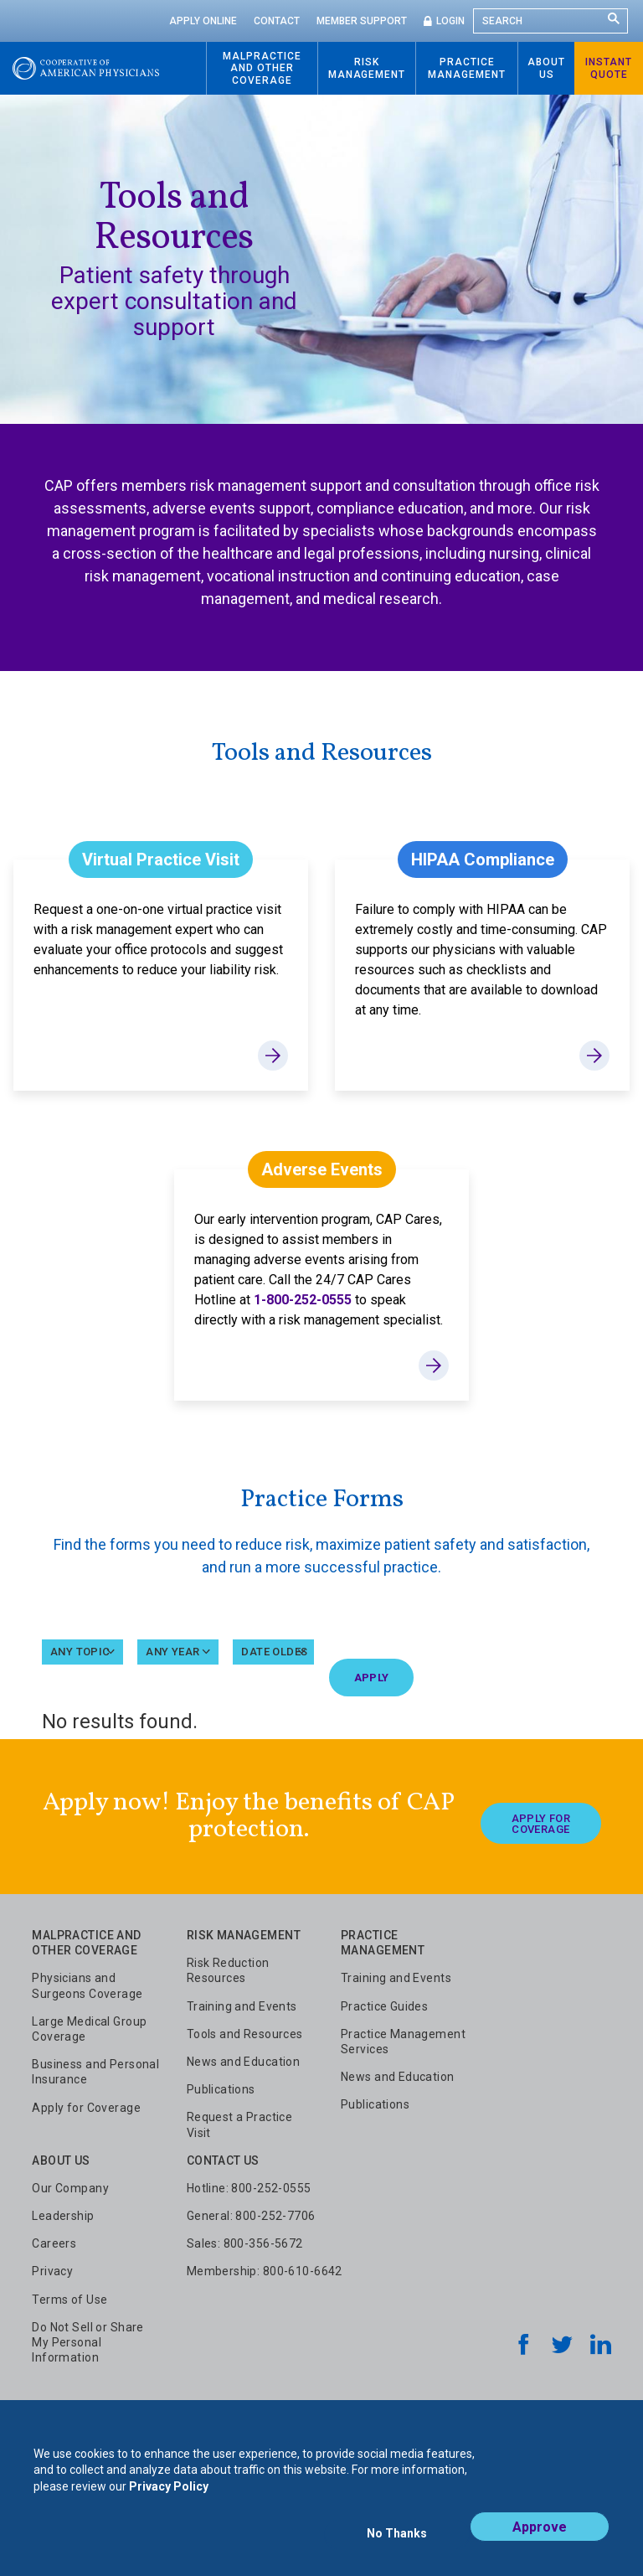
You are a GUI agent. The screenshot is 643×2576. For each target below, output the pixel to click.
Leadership (63, 2214)
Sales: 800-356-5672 (245, 2241)
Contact (277, 21)
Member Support (361, 21)
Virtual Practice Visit (160, 859)
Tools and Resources (245, 2032)
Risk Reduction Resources (228, 1968)
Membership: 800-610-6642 (264, 2270)
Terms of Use (69, 2298)
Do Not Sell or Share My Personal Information (87, 2340)
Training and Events (242, 2004)
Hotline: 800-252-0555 (249, 2186)
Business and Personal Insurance (95, 2070)
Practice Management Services (403, 2040)
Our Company (70, 2186)
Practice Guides (384, 2004)
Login (450, 21)
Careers (54, 2241)
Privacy (52, 2270)
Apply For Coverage (541, 1816)
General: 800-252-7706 (251, 2214)
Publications (221, 2087)
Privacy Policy (168, 2499)
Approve (539, 2540)
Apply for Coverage (86, 2106)
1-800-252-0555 (303, 1300)
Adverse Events (322, 1169)
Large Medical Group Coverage (89, 2027)
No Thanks (397, 2540)
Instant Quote (608, 68)
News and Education (244, 2060)
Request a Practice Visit (240, 2123)
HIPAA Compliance (482, 859)
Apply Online (203, 21)
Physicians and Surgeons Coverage (87, 1984)
